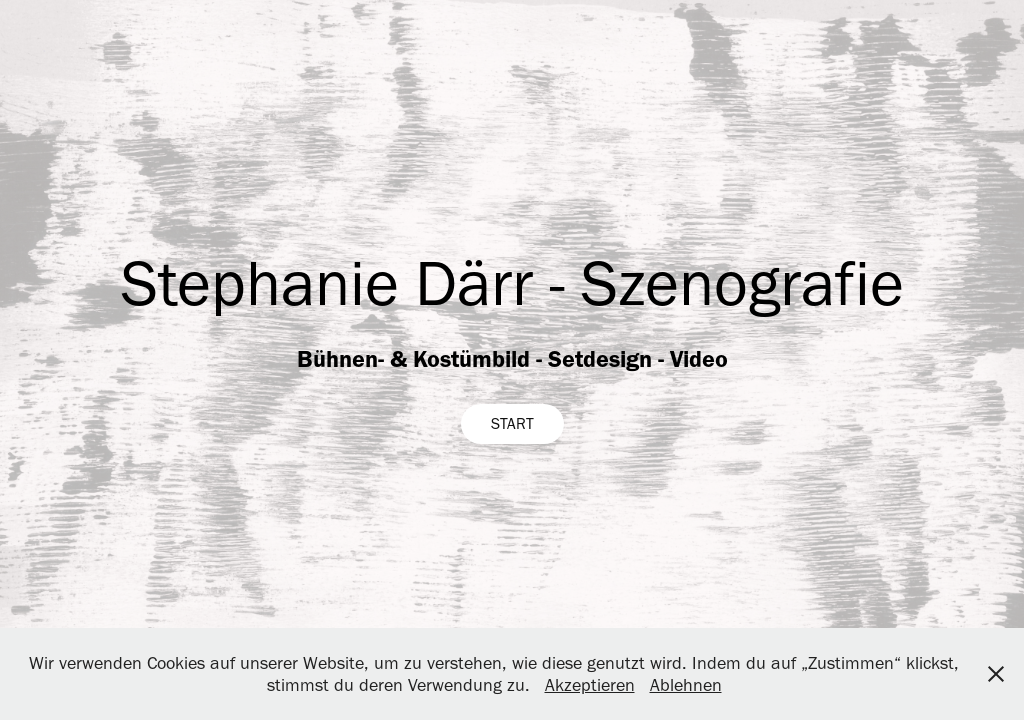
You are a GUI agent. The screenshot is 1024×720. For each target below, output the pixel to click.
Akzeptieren (590, 685)
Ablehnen (686, 685)
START (512, 423)
